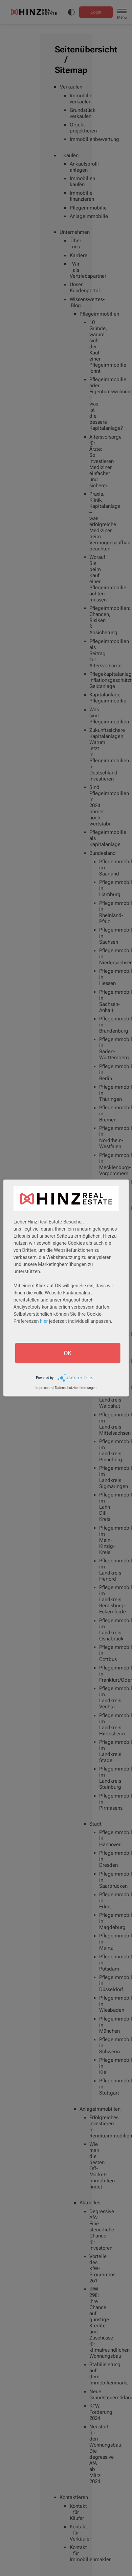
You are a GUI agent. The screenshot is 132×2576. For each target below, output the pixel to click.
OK (68, 1352)
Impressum (44, 1388)
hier (44, 1321)
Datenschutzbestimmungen (76, 1388)
